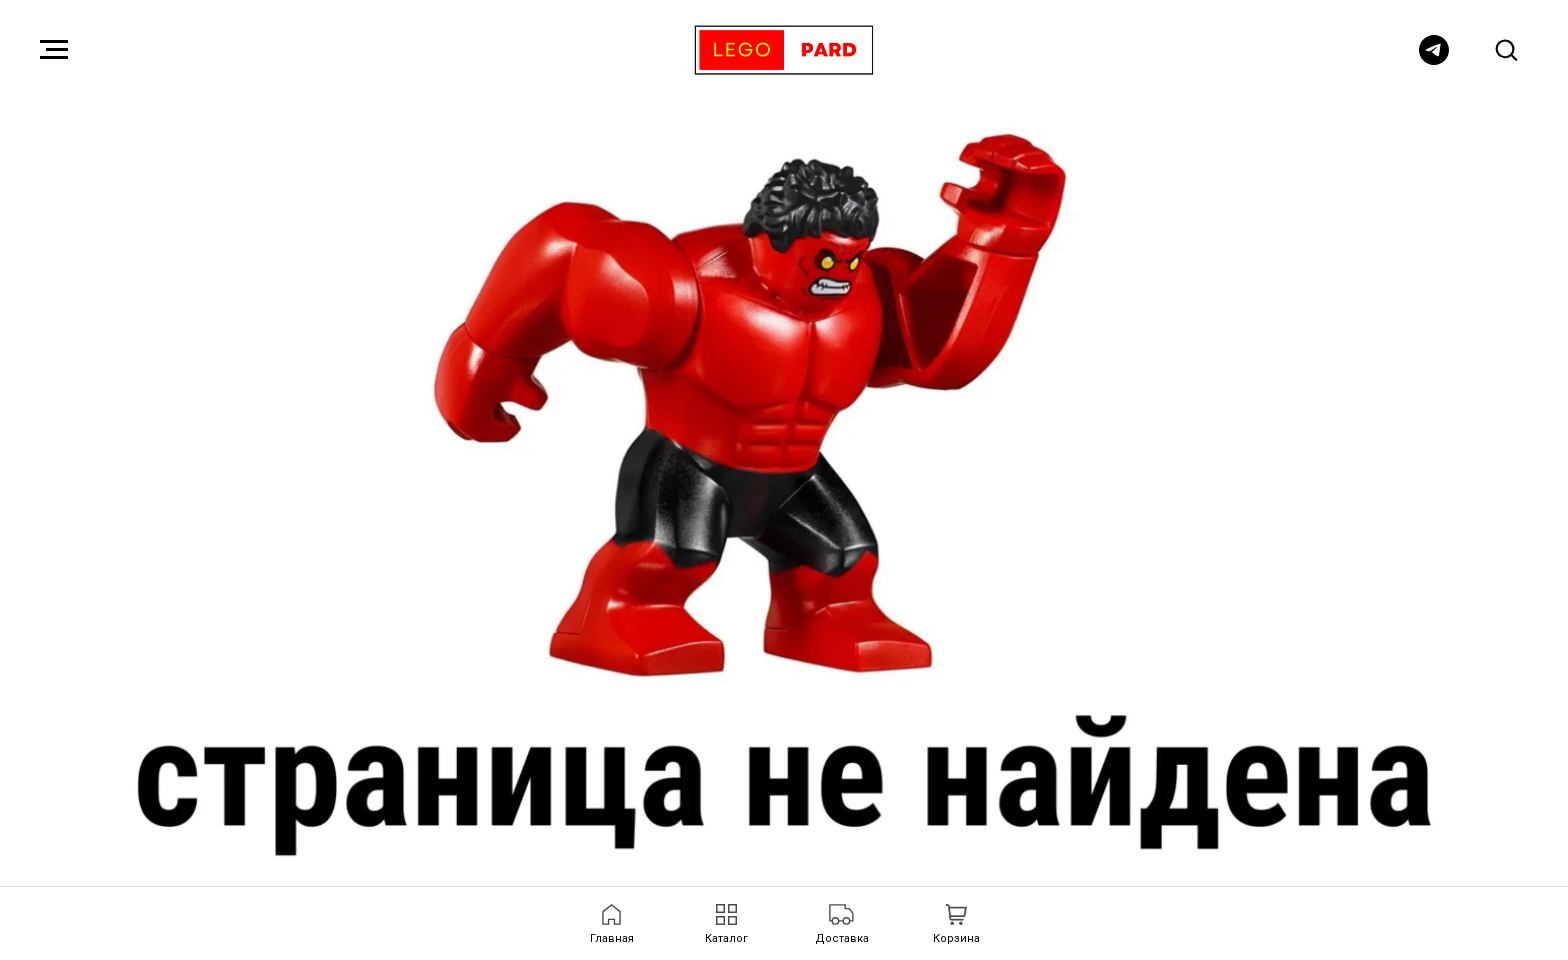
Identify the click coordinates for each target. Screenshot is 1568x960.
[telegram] (1434, 59)
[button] (1506, 49)
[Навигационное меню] (54, 50)
